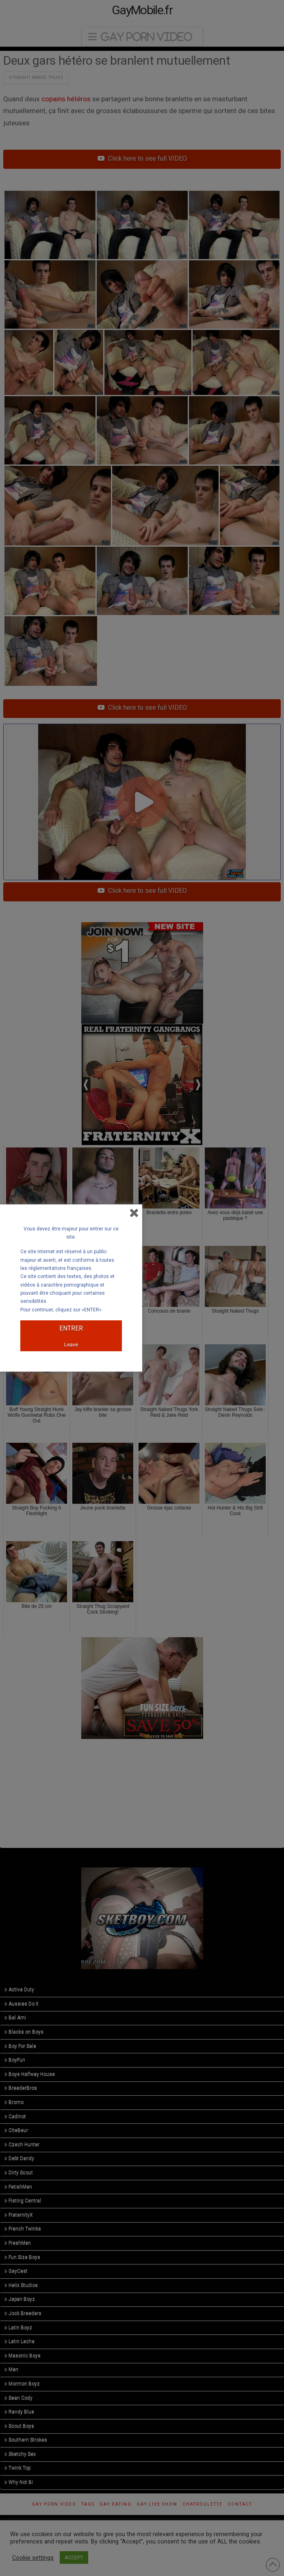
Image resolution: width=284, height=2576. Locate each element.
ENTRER (71, 1328)
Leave (71, 1344)
